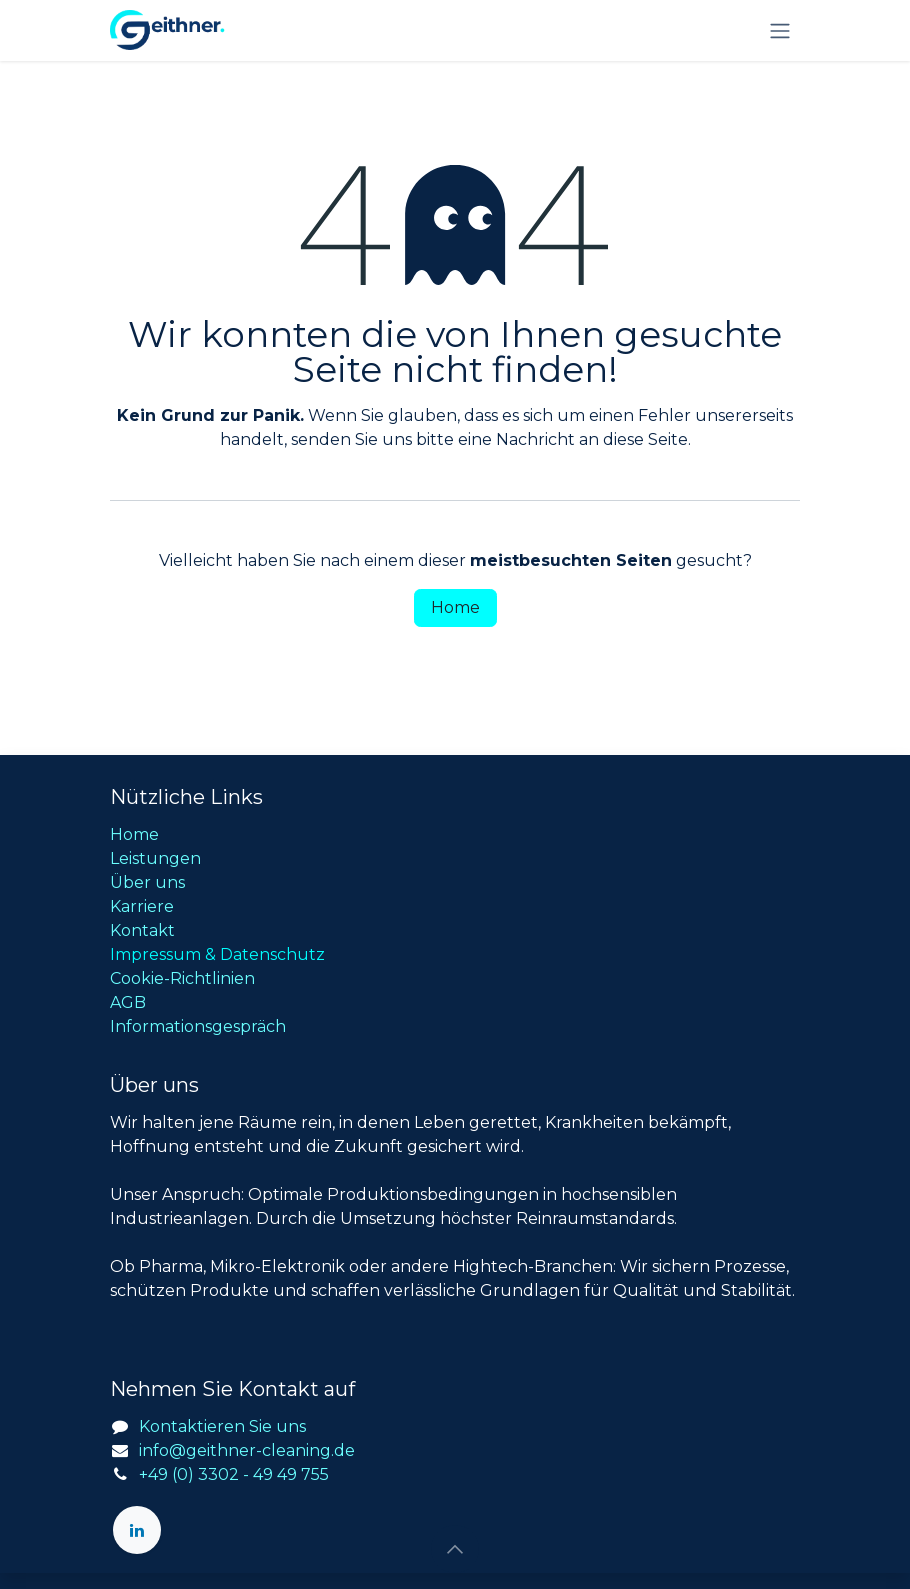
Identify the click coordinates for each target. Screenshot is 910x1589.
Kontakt (142, 930)
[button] (455, 1549)
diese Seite (645, 439)
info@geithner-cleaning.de (247, 1450)
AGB (128, 1002)
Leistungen (155, 858)
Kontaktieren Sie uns (222, 1426)
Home (455, 607)
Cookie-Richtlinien (182, 978)
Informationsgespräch (198, 1026)
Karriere (142, 906)
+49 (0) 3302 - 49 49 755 (234, 1474)
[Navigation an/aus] (780, 30)
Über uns (147, 882)
